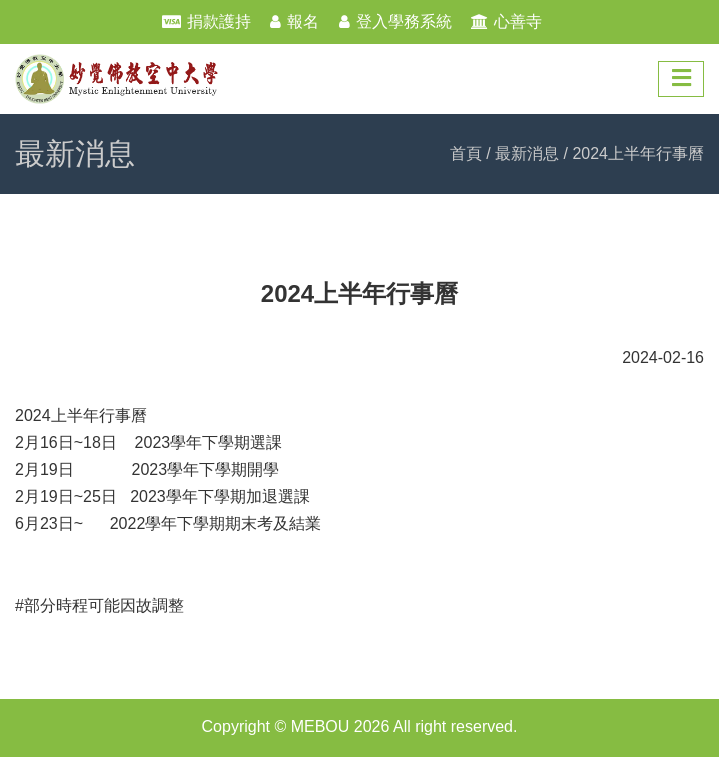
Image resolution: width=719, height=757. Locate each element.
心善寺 (518, 21)
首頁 (466, 153)
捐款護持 (219, 21)
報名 (303, 21)
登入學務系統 (404, 21)
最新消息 (527, 153)
